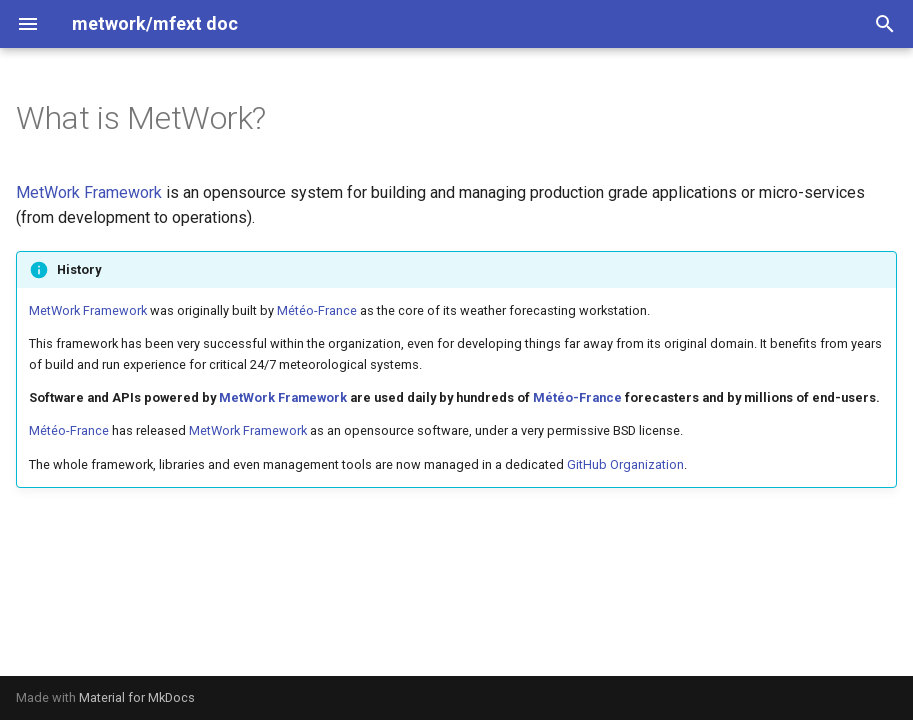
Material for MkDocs (137, 697)
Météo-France (317, 310)
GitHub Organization (625, 464)
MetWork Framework (89, 192)
